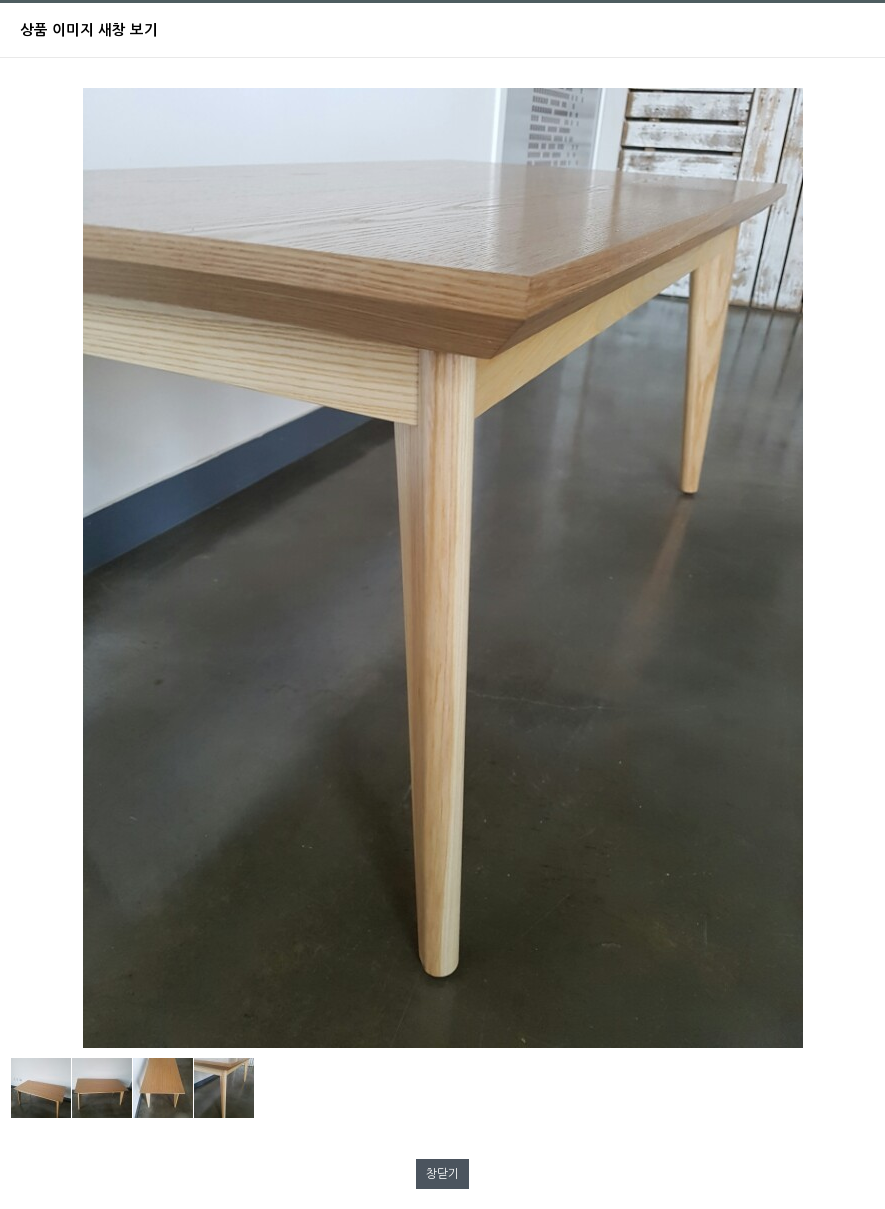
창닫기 (442, 1174)
